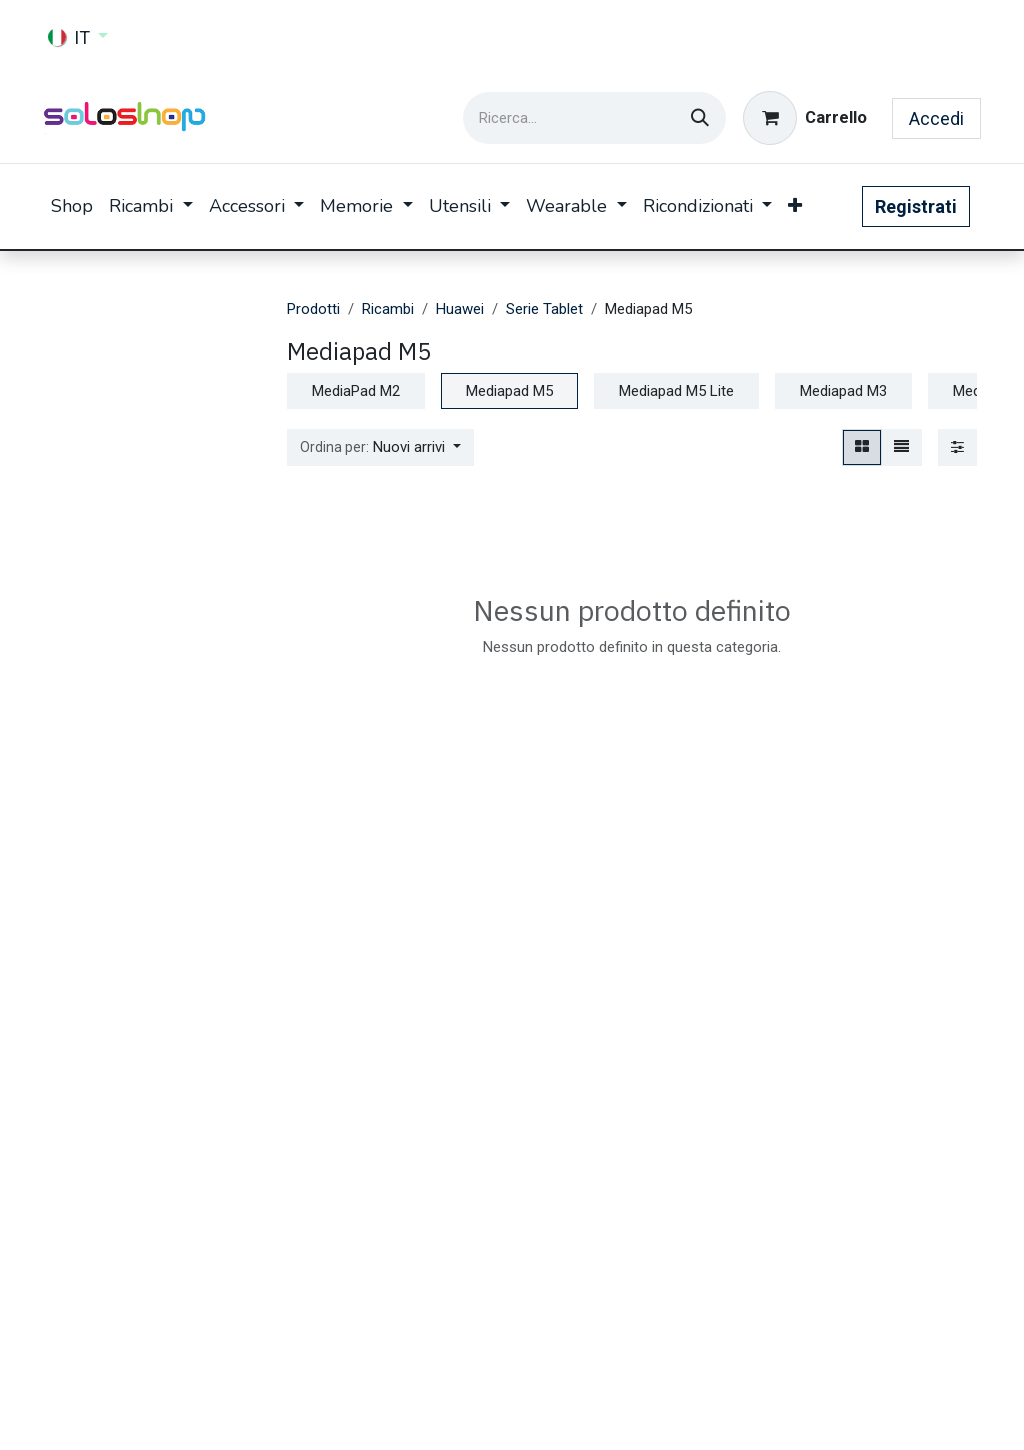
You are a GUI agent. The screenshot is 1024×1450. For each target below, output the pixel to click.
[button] (380, 447)
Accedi (936, 118)
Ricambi (388, 309)
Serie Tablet (544, 309)
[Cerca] (700, 118)
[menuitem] (72, 206)
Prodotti (313, 309)
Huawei (460, 309)
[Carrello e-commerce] (805, 118)
